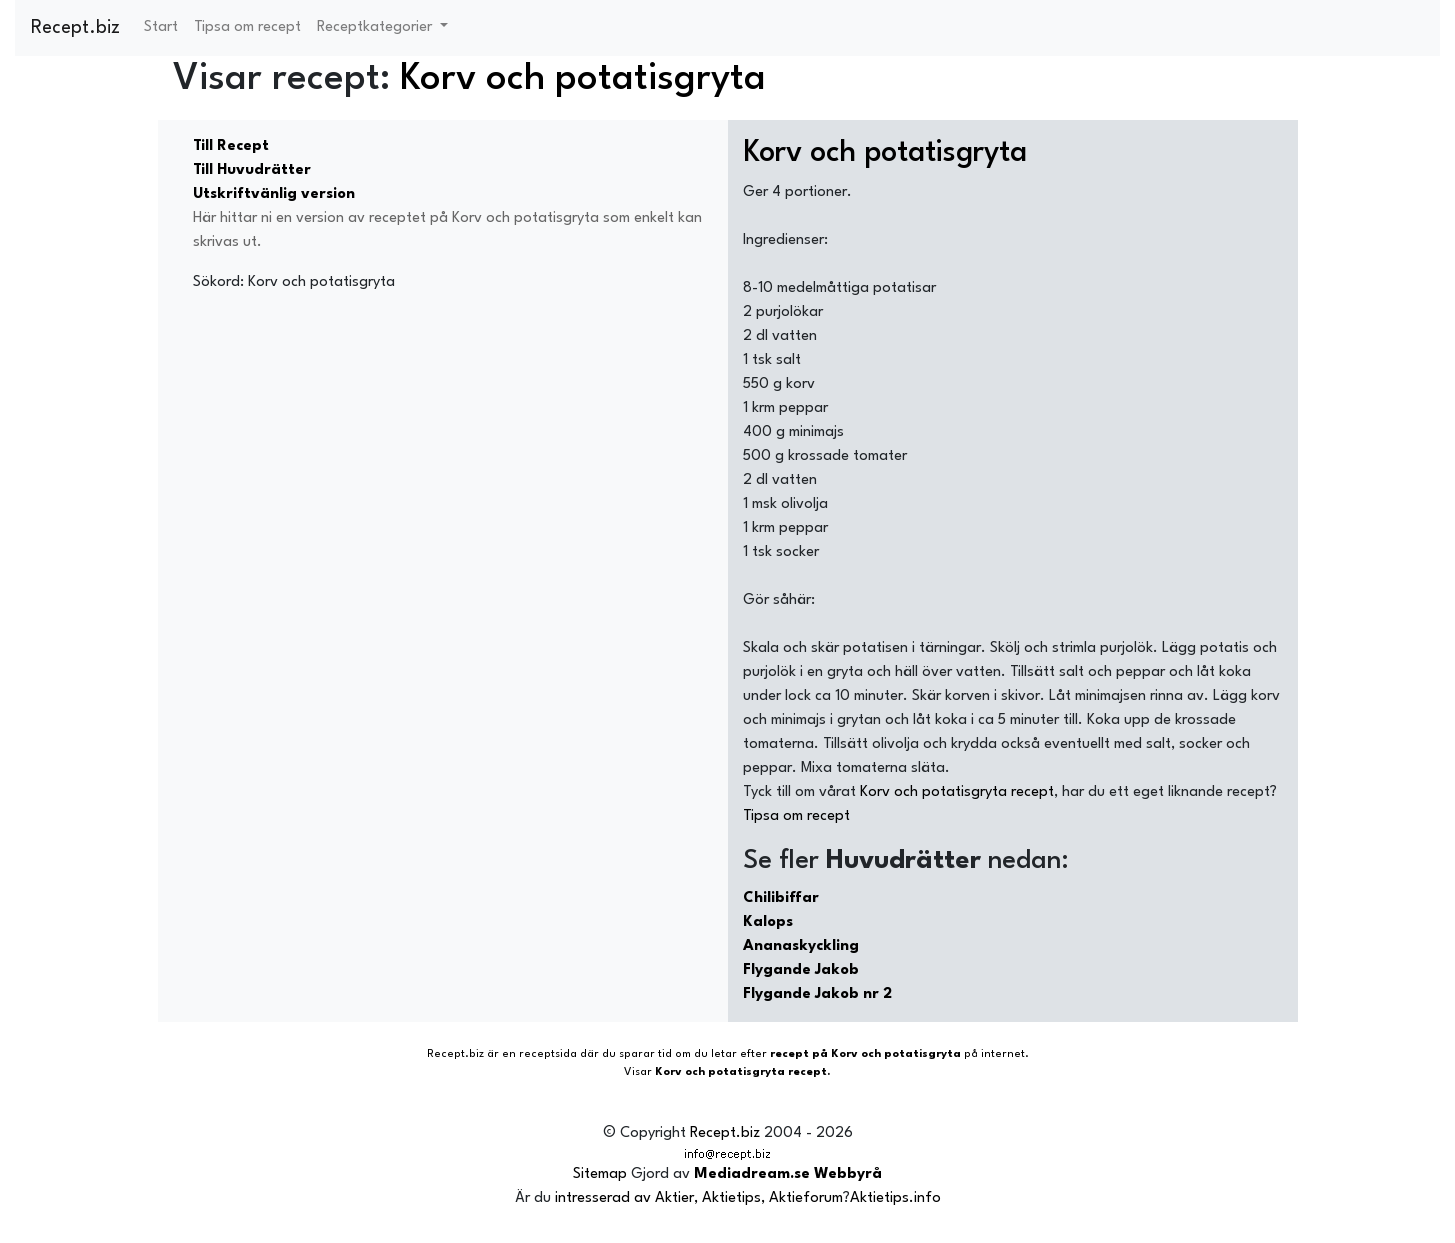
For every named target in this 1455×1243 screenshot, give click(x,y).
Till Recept (231, 146)
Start (161, 27)
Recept (446, 1054)
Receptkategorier (376, 27)
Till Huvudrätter (252, 170)
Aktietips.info (895, 1198)
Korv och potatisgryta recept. (743, 1072)
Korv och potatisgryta (583, 79)
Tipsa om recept (247, 27)
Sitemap (600, 1174)
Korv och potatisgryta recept (957, 792)
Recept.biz (75, 28)
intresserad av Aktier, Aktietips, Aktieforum (699, 1198)
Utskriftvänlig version (274, 194)
